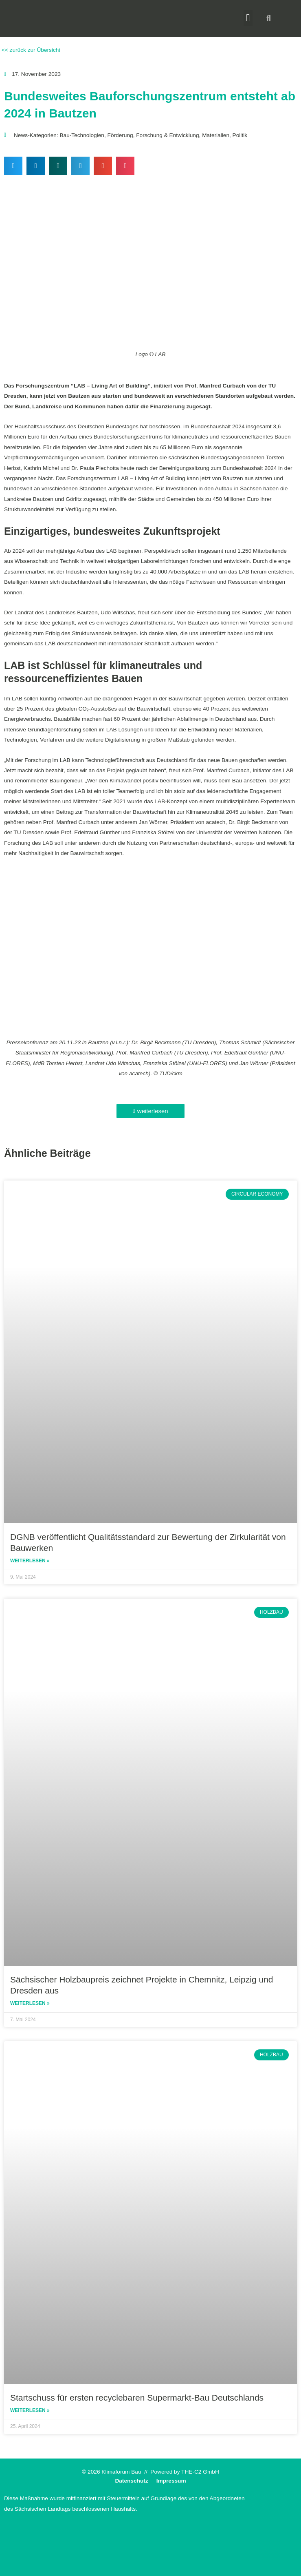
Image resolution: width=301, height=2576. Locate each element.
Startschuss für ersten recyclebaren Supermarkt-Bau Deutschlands (137, 2397)
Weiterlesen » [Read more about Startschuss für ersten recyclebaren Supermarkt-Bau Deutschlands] (30, 2410)
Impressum (171, 2481)
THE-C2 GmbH (200, 2472)
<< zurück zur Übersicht (30, 50)
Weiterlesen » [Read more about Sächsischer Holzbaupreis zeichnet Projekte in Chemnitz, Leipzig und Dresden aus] (30, 2003)
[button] (248, 18)
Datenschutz (131, 2481)
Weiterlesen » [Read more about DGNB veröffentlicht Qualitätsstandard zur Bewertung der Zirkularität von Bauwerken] (30, 1561)
